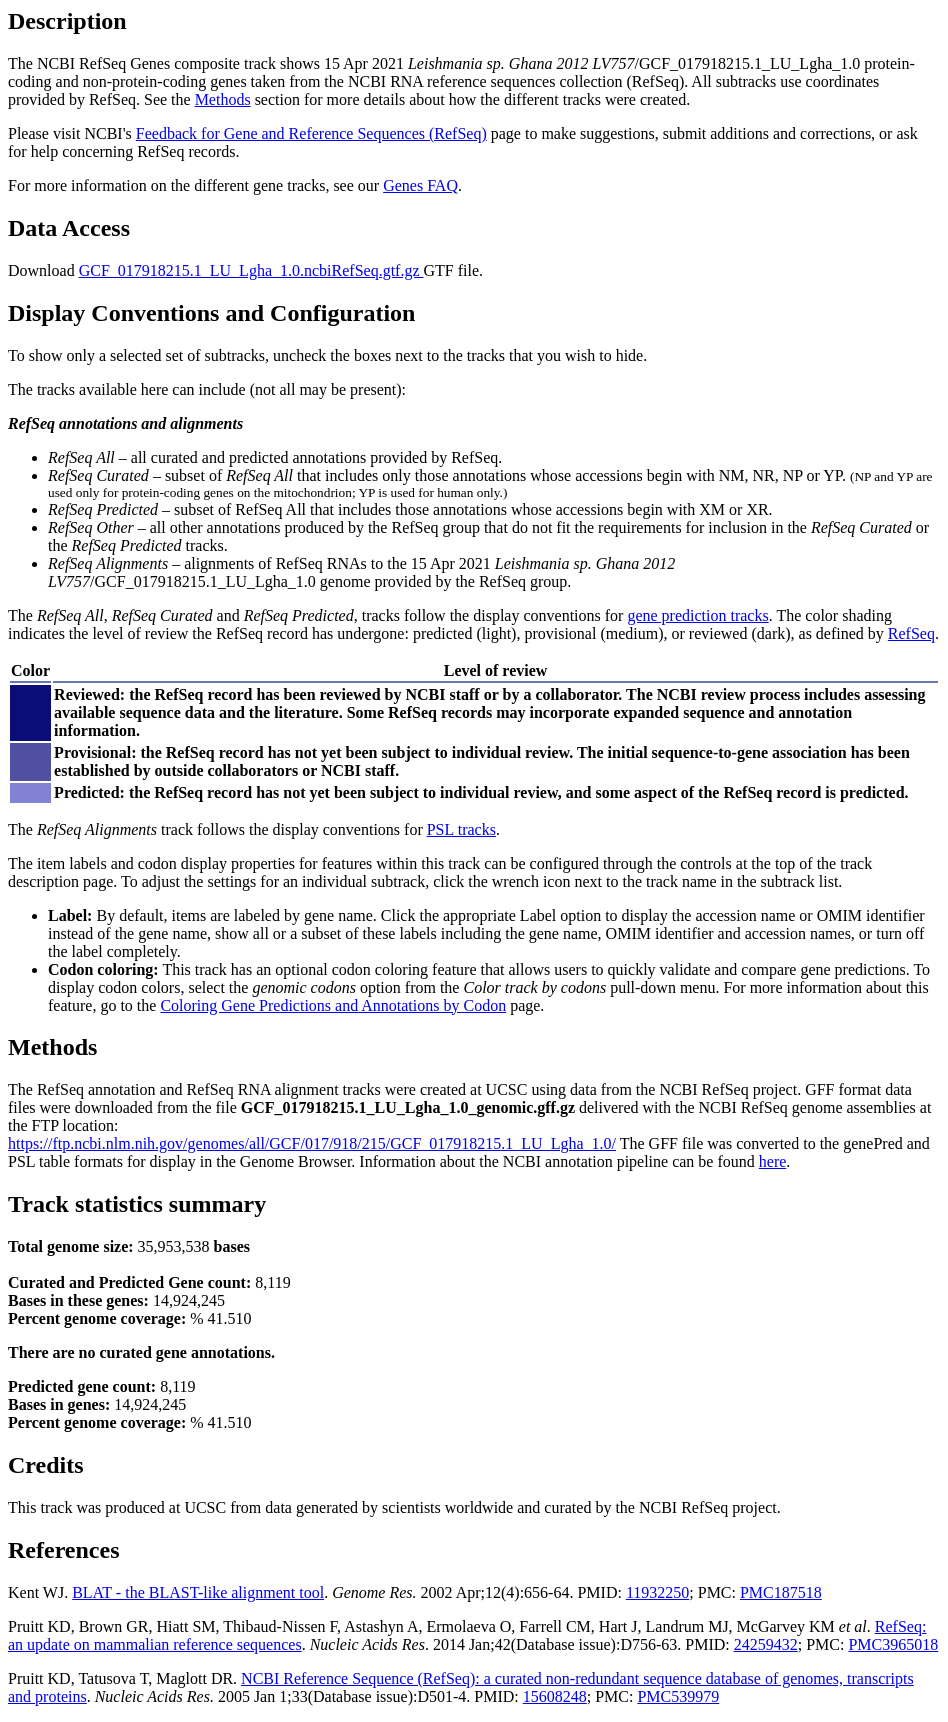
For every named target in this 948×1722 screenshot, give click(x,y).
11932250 (657, 1592)
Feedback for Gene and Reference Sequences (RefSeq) (311, 133)
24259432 (766, 1644)
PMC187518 (781, 1592)
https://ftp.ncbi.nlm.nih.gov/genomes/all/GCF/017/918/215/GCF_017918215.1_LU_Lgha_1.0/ (312, 1143)
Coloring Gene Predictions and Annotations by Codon (333, 1005)
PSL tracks (461, 829)
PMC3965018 (893, 1644)
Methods (223, 99)
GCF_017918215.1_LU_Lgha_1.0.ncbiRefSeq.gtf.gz (251, 270)
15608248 (555, 1696)
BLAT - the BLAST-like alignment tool (198, 1592)
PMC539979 (678, 1696)
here (773, 1161)
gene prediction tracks (697, 615)
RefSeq (911, 633)
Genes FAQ (420, 185)
